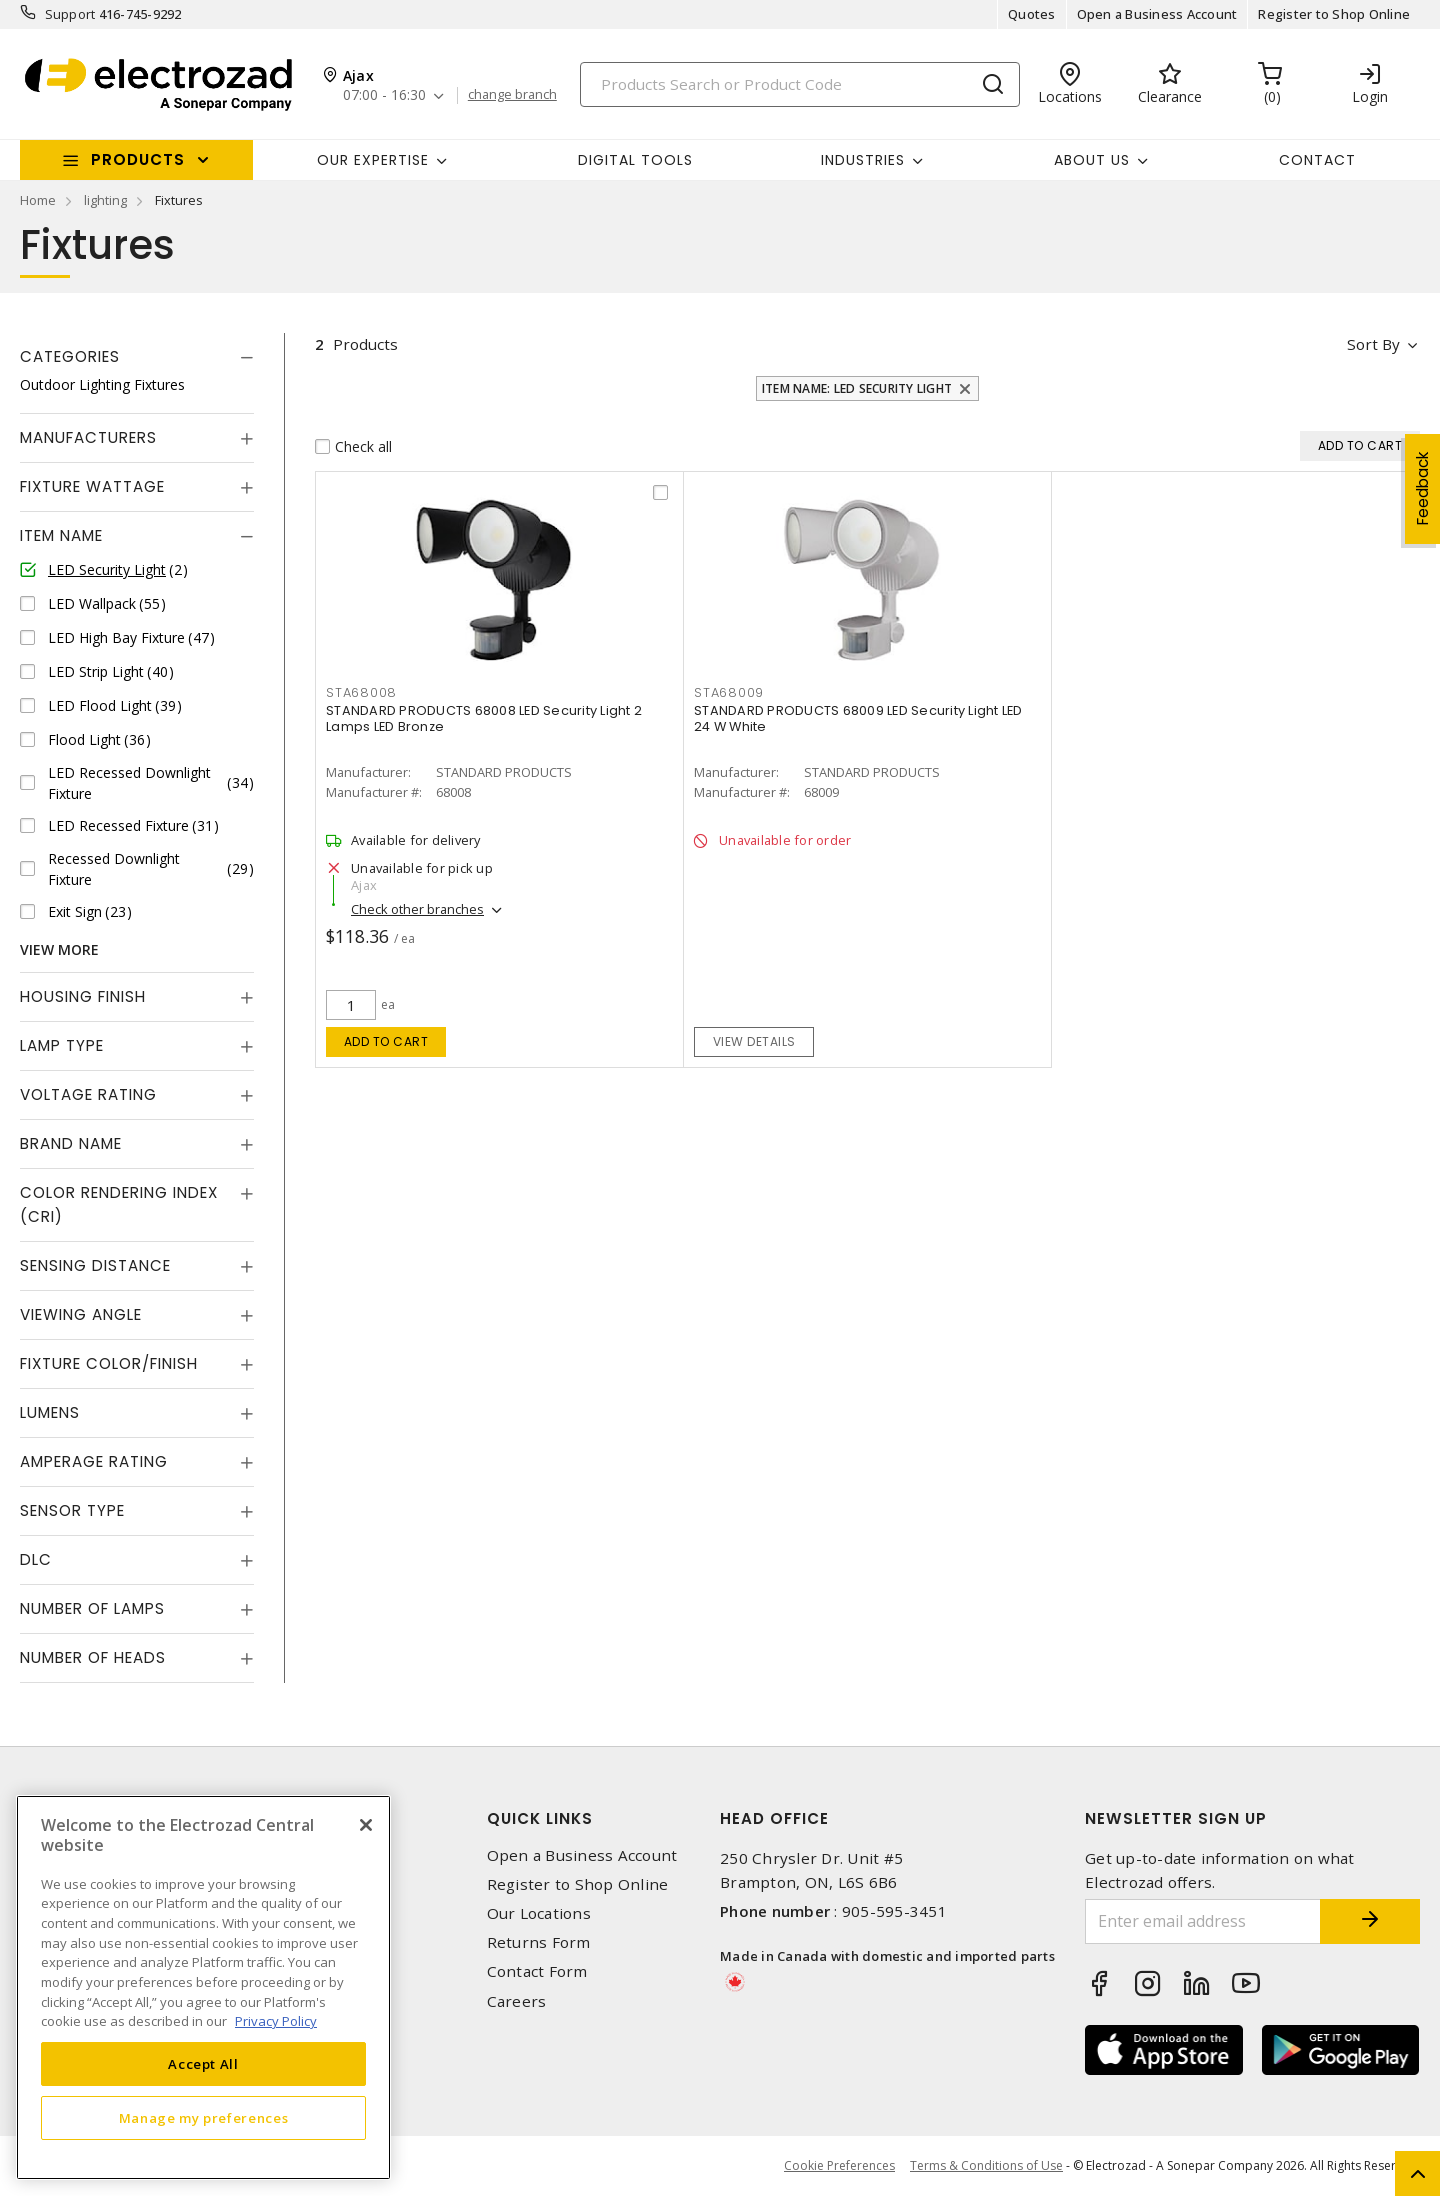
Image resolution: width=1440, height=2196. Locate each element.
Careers (517, 2001)
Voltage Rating (88, 1094)
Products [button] (138, 159)
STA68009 (729, 692)
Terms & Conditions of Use (986, 2165)
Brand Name (71, 1143)
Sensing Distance (95, 1265)
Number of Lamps (92, 1608)
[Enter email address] (1203, 1921)
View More (59, 949)
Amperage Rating (94, 1461)
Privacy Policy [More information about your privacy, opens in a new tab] (276, 2021)
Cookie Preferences (839, 2166)
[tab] (137, 357)
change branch (512, 95)
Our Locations (539, 1913)
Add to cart (386, 1041)
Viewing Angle (81, 1314)
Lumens (50, 1412)
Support (70, 14)
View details (754, 1041)
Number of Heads (93, 1657)
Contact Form (537, 1971)
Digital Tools (635, 160)
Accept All (203, 2064)
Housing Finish (83, 996)
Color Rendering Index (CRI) (119, 1204)
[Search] (800, 84)
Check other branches (417, 909)
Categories (70, 356)
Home (38, 200)
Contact (1317, 160)
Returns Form (539, 1942)
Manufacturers (88, 437)
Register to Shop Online (1334, 14)
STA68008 (361, 692)
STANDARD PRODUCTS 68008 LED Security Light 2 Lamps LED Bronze (484, 718)
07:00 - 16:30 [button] (384, 95)
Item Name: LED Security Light (857, 388)
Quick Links (540, 1818)
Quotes (1032, 14)
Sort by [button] (1373, 344)
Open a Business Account (1157, 14)
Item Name (61, 535)
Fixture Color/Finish (109, 1363)
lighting (105, 200)
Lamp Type (62, 1045)
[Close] (366, 1825)
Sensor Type (72, 1510)
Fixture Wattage (92, 486)
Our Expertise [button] (373, 160)
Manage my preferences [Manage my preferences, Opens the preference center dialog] (204, 2118)
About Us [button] (1092, 160)
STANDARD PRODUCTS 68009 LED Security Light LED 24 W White (858, 718)
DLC (36, 1559)
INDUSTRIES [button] (863, 160)
